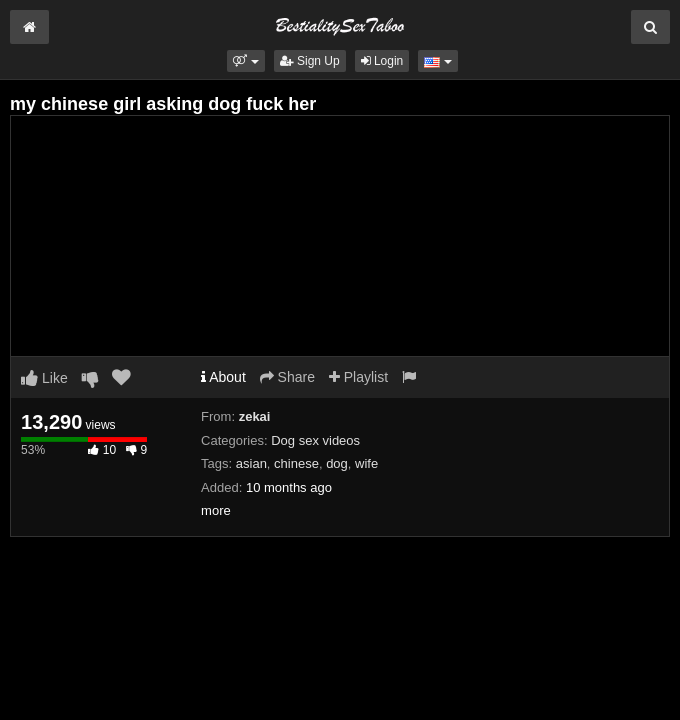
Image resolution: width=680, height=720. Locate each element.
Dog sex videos (315, 440)
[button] (245, 61)
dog (337, 463)
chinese (296, 463)
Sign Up (310, 61)
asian (251, 463)
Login (382, 61)
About (223, 377)
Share (287, 377)
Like (44, 378)
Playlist (358, 377)
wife (366, 463)
